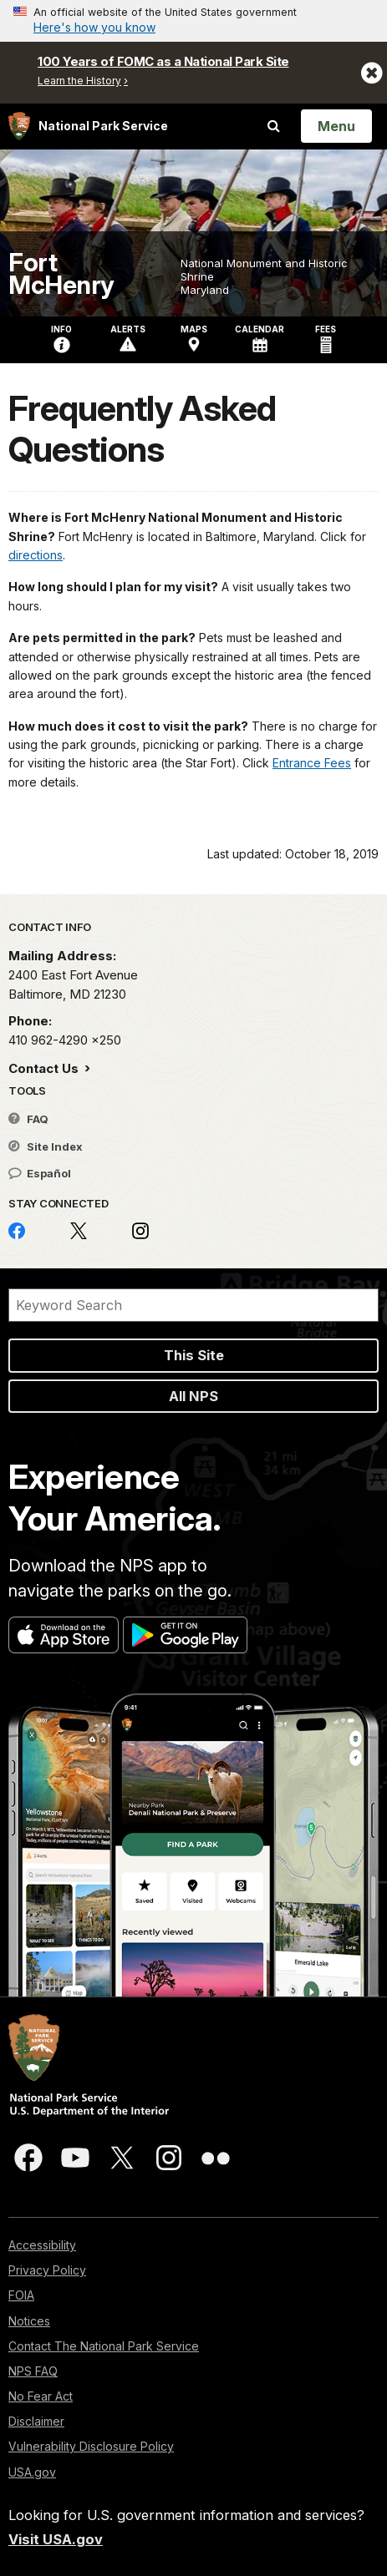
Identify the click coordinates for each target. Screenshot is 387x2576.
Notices (29, 2321)
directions (35, 555)
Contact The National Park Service (103, 2346)
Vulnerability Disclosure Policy (91, 2446)
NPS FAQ (33, 2371)
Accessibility (42, 2245)
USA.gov (32, 2472)
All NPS (193, 1396)
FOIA (21, 2295)
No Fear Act (40, 2396)
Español (39, 1173)
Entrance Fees (311, 763)
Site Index (45, 1146)
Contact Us (45, 1068)
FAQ (28, 1119)
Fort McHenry (61, 273)
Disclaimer (36, 2421)
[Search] (193, 1305)
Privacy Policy (47, 2270)
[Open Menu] (336, 126)
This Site (194, 1355)
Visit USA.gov (55, 2539)
